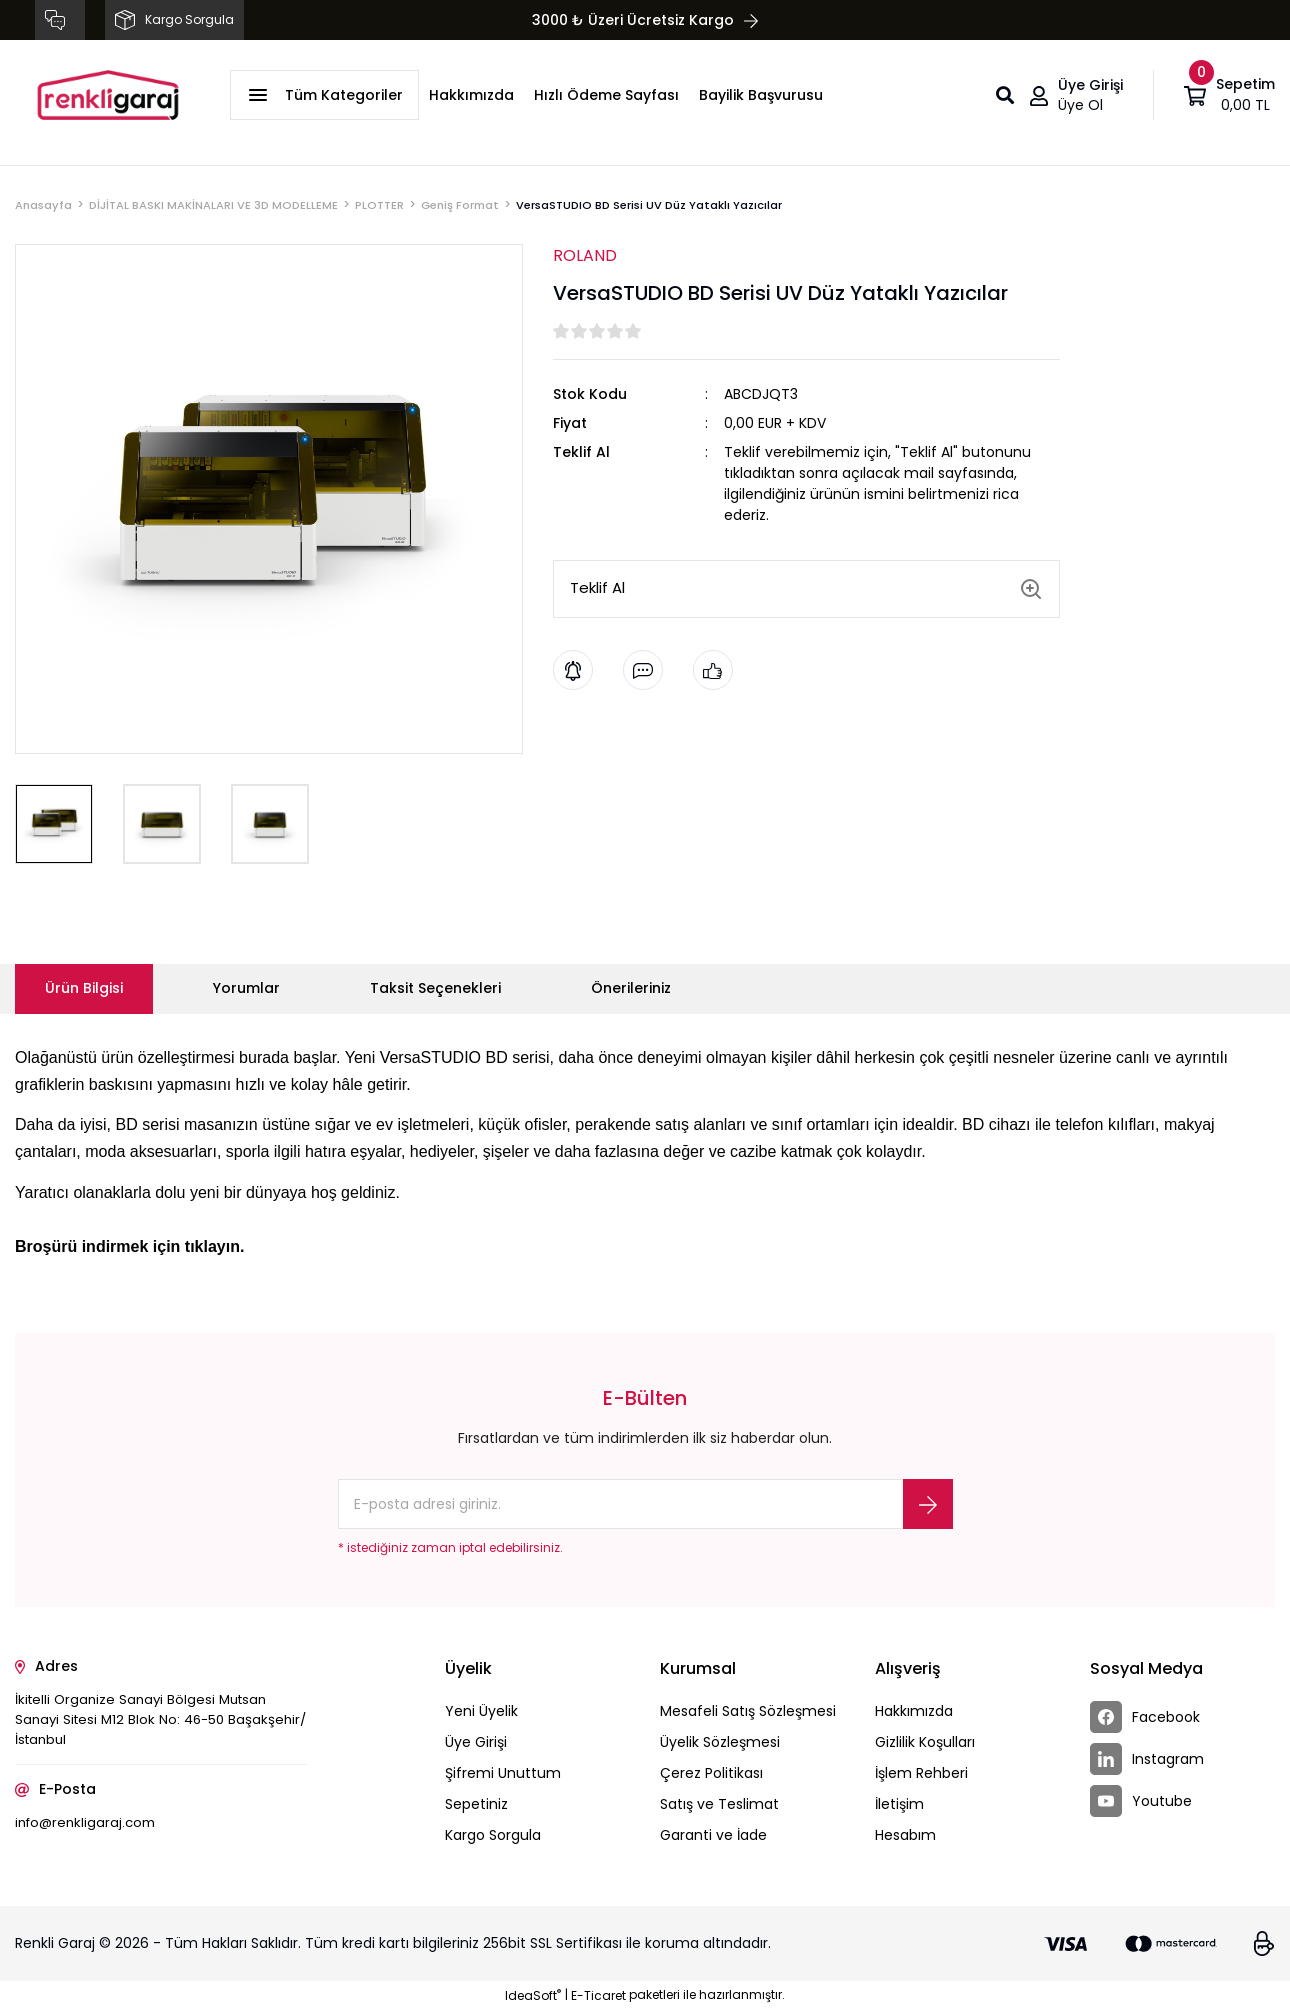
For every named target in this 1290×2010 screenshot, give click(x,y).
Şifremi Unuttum (503, 1773)
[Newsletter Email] (645, 1504)
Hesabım (905, 1835)
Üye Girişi (476, 1742)
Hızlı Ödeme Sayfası (606, 95)
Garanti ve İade (713, 1835)
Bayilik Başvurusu (761, 95)
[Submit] (928, 1504)
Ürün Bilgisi (84, 988)
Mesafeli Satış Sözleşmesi (748, 1711)
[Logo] (108, 95)
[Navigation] (324, 95)
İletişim (899, 1804)
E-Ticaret (598, 1995)
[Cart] (1229, 95)
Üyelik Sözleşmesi (720, 1742)
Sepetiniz (476, 1804)
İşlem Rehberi (921, 1773)
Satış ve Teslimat (719, 1804)
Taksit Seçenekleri (435, 988)
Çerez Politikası (711, 1773)
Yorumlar (246, 988)
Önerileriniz (631, 988)
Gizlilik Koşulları (925, 1742)
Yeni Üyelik (481, 1711)
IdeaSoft (533, 1995)
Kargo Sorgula (493, 1835)
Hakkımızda (471, 95)
